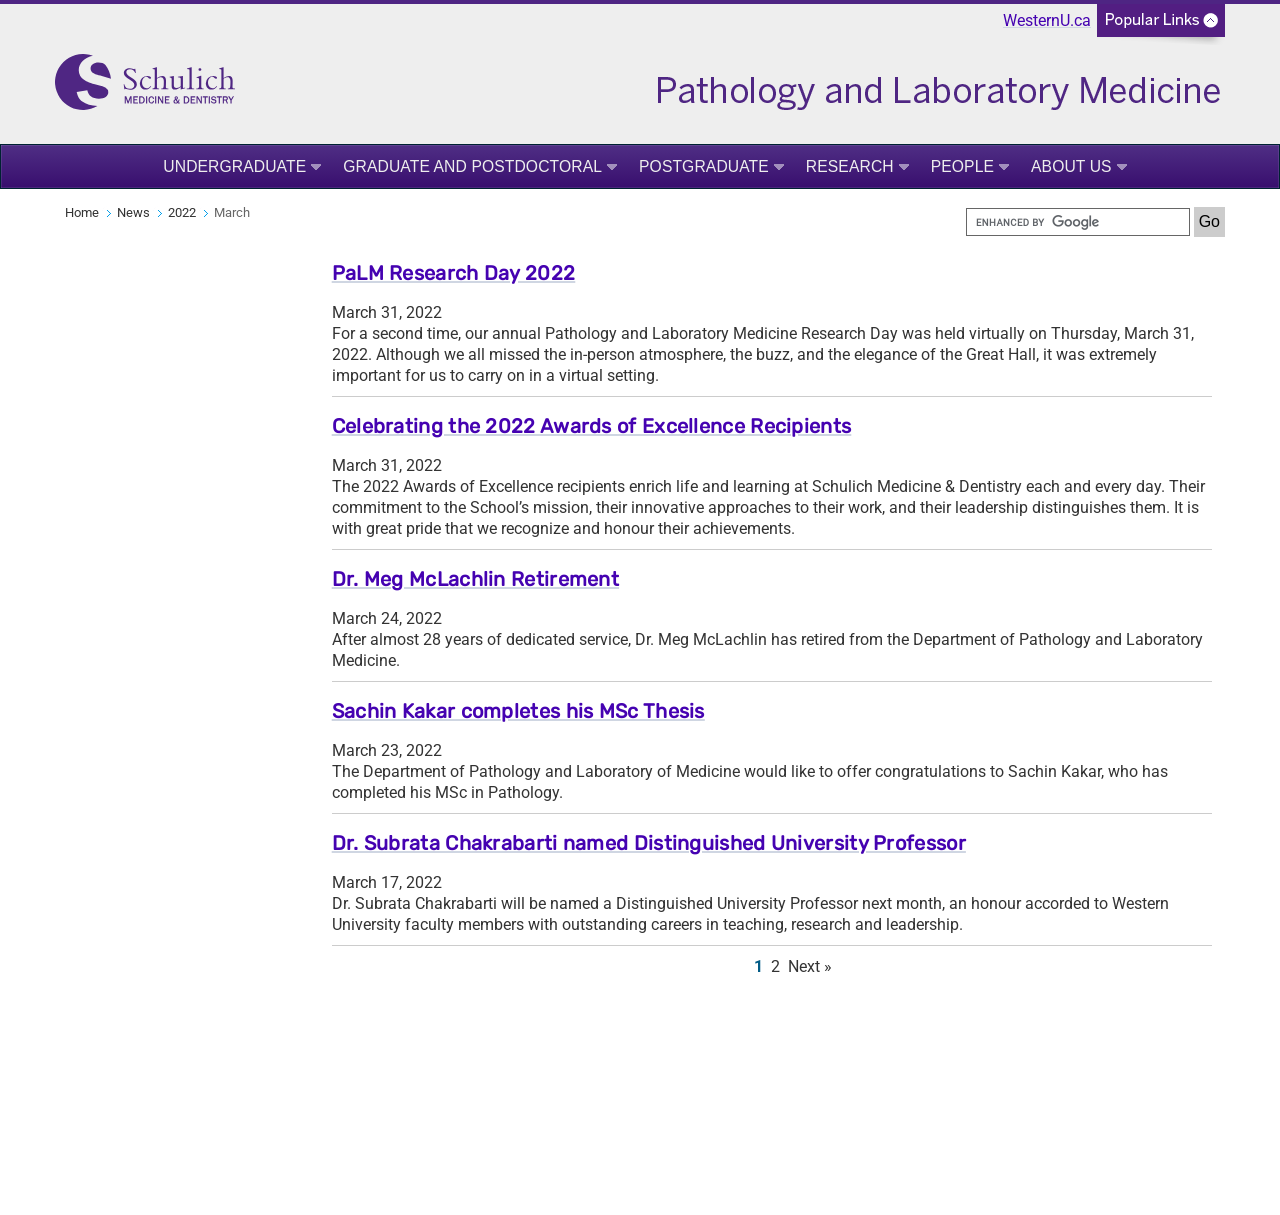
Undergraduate (234, 166)
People (962, 166)
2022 (182, 212)
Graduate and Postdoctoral (472, 166)
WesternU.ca (1047, 20)
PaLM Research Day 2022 (454, 273)
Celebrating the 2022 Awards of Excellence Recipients (592, 426)
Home (82, 212)
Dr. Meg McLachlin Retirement (475, 579)
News (133, 212)
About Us (1071, 166)
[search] (1078, 222)
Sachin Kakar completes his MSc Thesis (518, 711)
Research (850, 166)
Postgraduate (704, 166)
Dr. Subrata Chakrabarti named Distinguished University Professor (649, 843)
